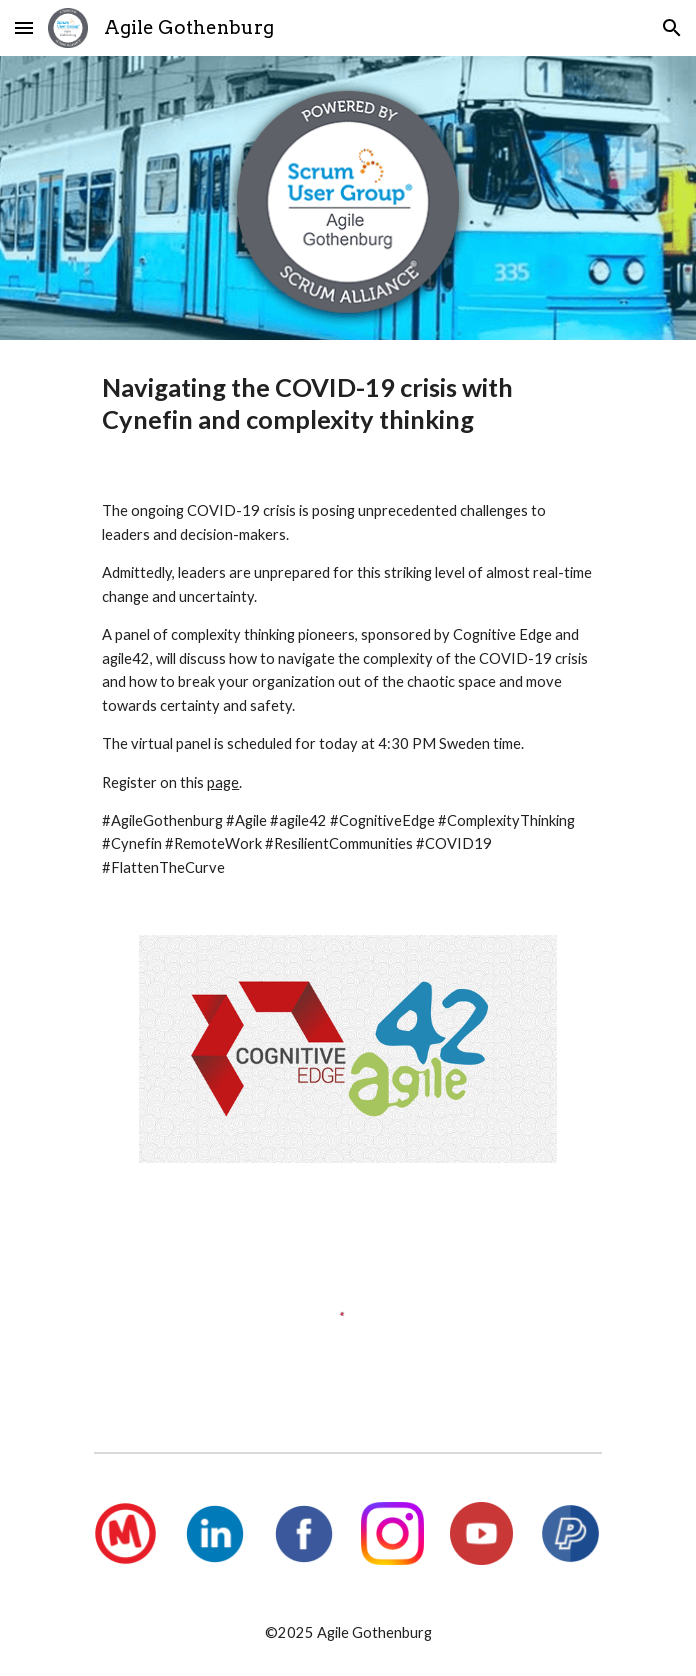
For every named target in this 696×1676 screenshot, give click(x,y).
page (223, 782)
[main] (347, 403)
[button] (24, 27)
